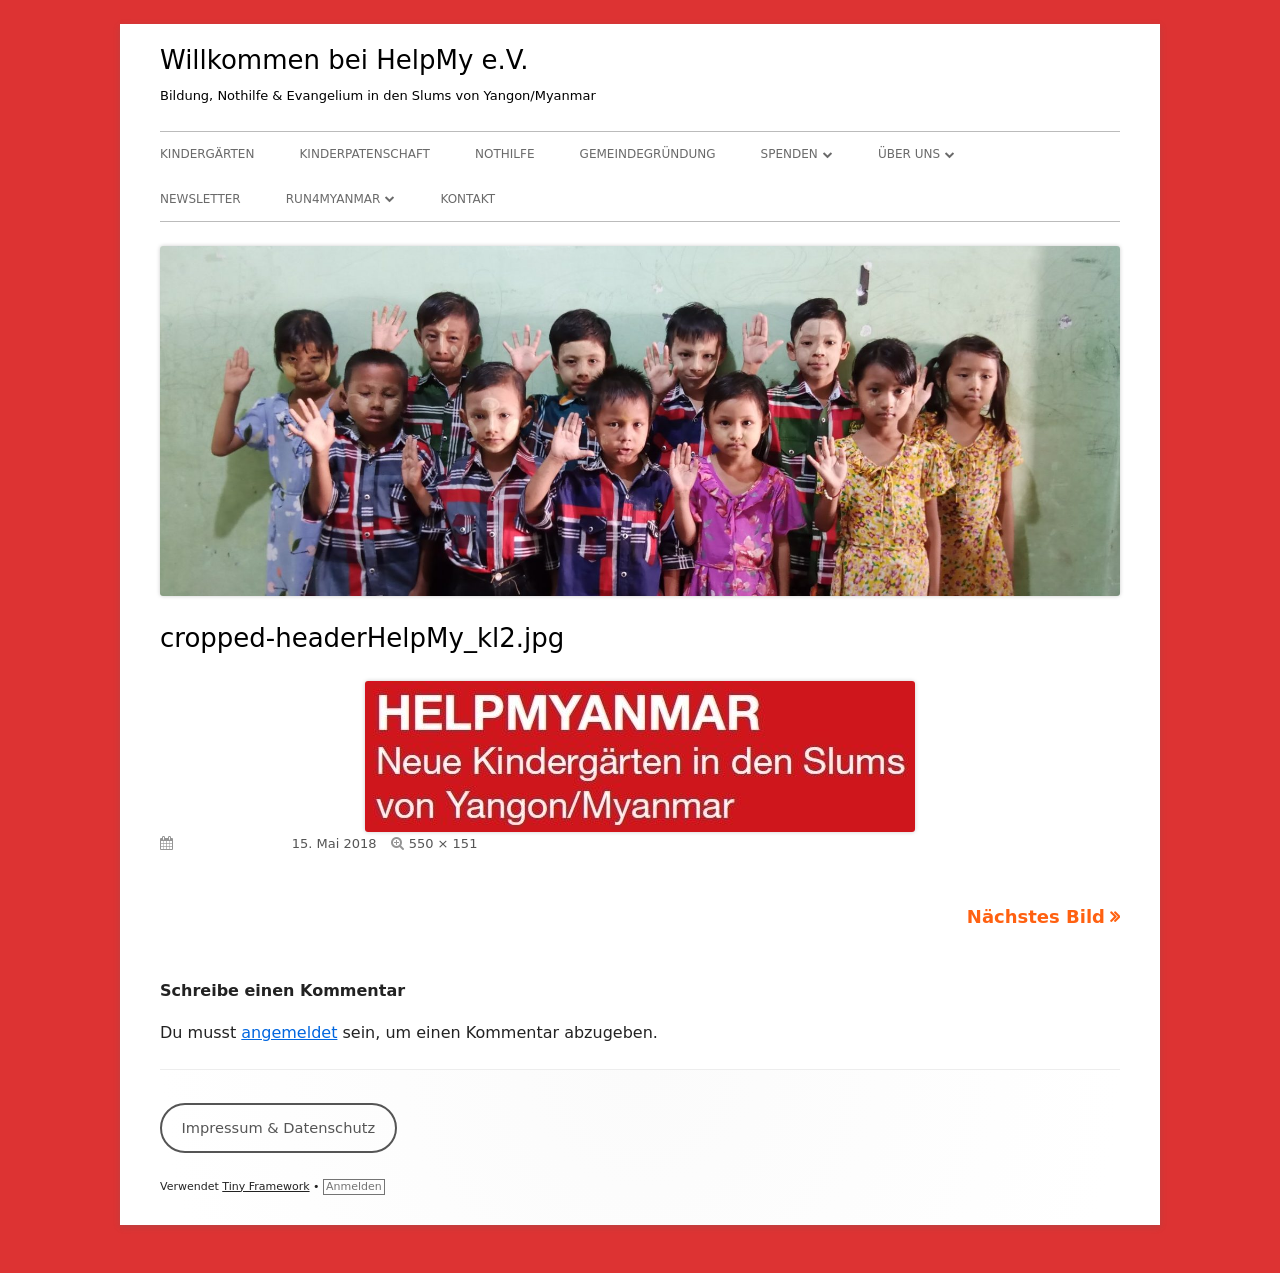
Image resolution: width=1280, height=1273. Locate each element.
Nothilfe (504, 154)
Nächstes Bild (1036, 916)
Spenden (789, 154)
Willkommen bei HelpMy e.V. (344, 60)
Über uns (909, 154)
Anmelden (354, 1186)
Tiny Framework (265, 1186)
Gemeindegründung (648, 154)
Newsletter (200, 199)
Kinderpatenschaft (365, 154)
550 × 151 (443, 843)
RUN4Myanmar (333, 199)
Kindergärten (207, 154)
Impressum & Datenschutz (278, 1127)
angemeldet (289, 1032)
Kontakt (467, 199)
